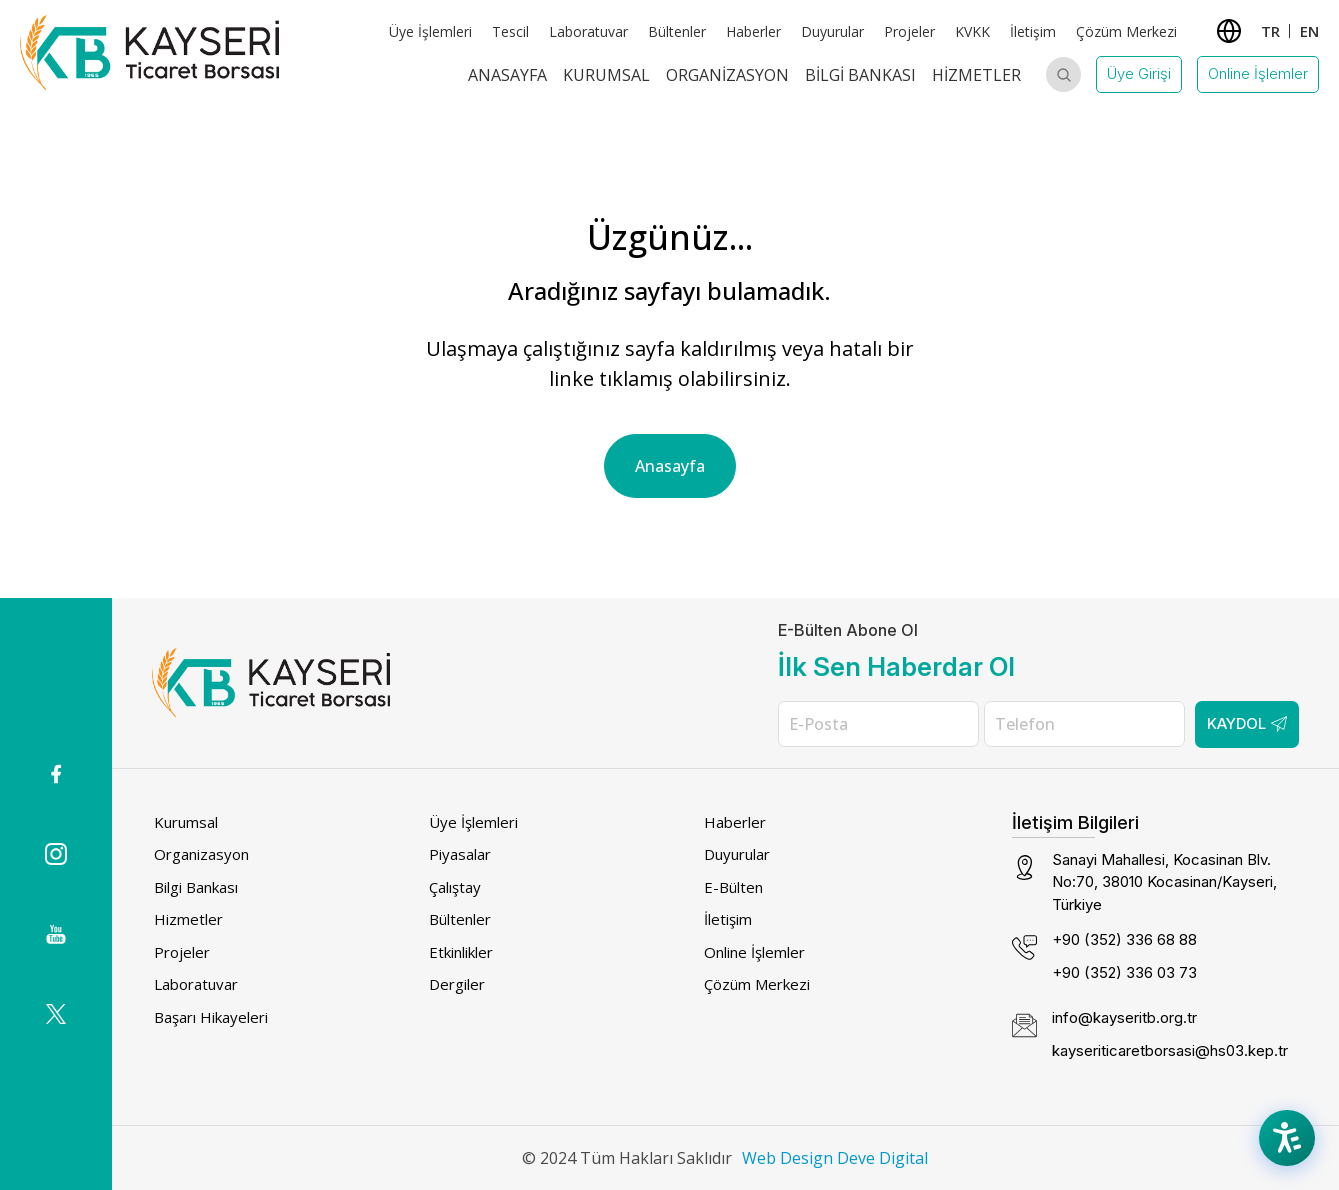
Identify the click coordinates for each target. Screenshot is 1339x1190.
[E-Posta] (878, 724)
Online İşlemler (1258, 73)
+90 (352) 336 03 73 (1124, 972)
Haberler (735, 822)
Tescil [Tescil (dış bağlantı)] (510, 31)
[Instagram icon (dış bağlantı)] (56, 854)
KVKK (972, 31)
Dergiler (457, 984)
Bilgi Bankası (860, 75)
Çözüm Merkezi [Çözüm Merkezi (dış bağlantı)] (1126, 31)
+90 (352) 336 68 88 (1124, 939)
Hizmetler (976, 75)
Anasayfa (507, 75)
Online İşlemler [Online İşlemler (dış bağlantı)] (754, 952)
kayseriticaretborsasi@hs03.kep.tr (1170, 1050)
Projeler (182, 952)
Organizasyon (727, 75)
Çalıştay (455, 887)
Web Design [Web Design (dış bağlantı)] (787, 1158)
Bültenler (677, 31)
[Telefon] (1084, 724)
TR (1270, 31)
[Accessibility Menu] (1289, 1140)
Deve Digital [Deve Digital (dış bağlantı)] (882, 1158)
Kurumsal (606, 75)
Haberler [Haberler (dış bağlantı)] (753, 31)
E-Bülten (733, 887)
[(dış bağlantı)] (56, 774)
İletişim (1033, 31)
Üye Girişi (1139, 73)
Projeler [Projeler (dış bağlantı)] (909, 31)
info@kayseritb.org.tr (1124, 1017)
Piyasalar (460, 854)
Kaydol (1247, 723)
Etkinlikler (461, 952)
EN (1309, 31)
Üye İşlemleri (430, 31)
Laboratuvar (588, 31)
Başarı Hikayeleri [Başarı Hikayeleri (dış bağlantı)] (211, 1017)
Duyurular (832, 31)
